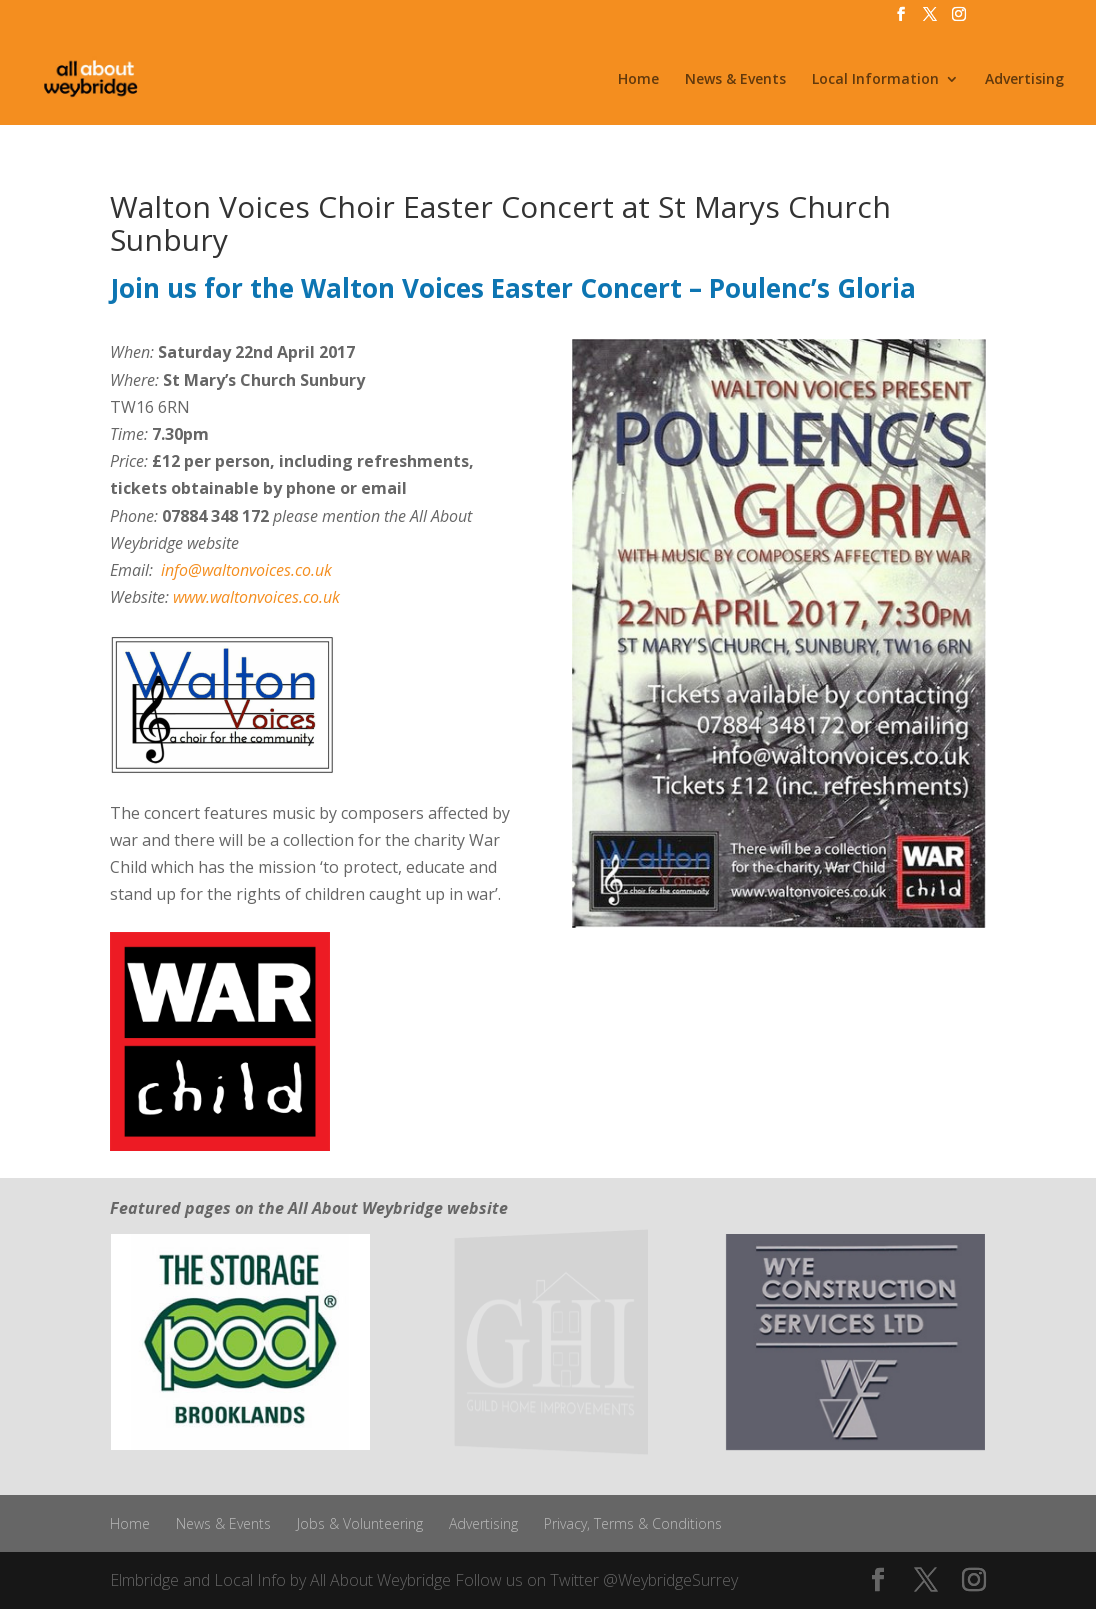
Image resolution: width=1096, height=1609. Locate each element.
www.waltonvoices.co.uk (256, 597)
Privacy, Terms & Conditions (633, 1523)
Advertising (1024, 80)
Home (638, 80)
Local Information (875, 80)
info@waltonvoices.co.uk (246, 570)
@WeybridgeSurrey (670, 1580)
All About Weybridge (380, 1580)
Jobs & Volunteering (360, 1523)
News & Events (735, 80)
